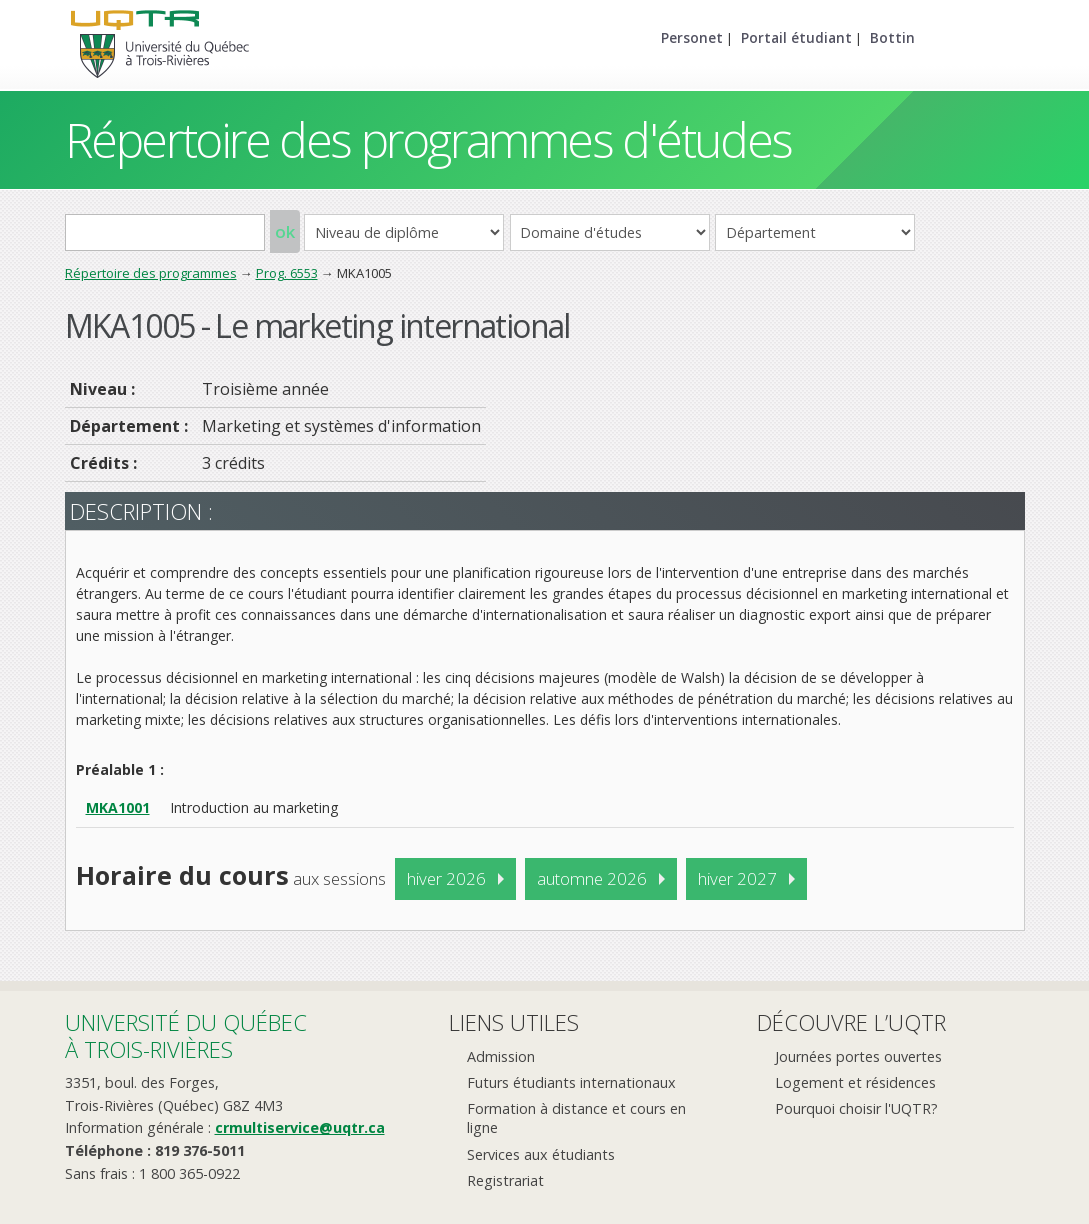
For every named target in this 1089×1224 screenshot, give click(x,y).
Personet (692, 37)
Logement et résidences (855, 1082)
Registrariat (505, 1180)
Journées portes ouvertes (858, 1056)
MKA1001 (118, 807)
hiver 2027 (737, 878)
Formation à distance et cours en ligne (576, 1118)
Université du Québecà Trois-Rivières (186, 1035)
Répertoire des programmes (151, 273)
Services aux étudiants (541, 1154)
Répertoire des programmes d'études (428, 139)
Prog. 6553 (287, 273)
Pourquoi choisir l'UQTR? (856, 1108)
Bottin (892, 37)
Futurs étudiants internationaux (571, 1082)
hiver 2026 (446, 878)
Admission (501, 1056)
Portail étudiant (796, 37)
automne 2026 (592, 878)
